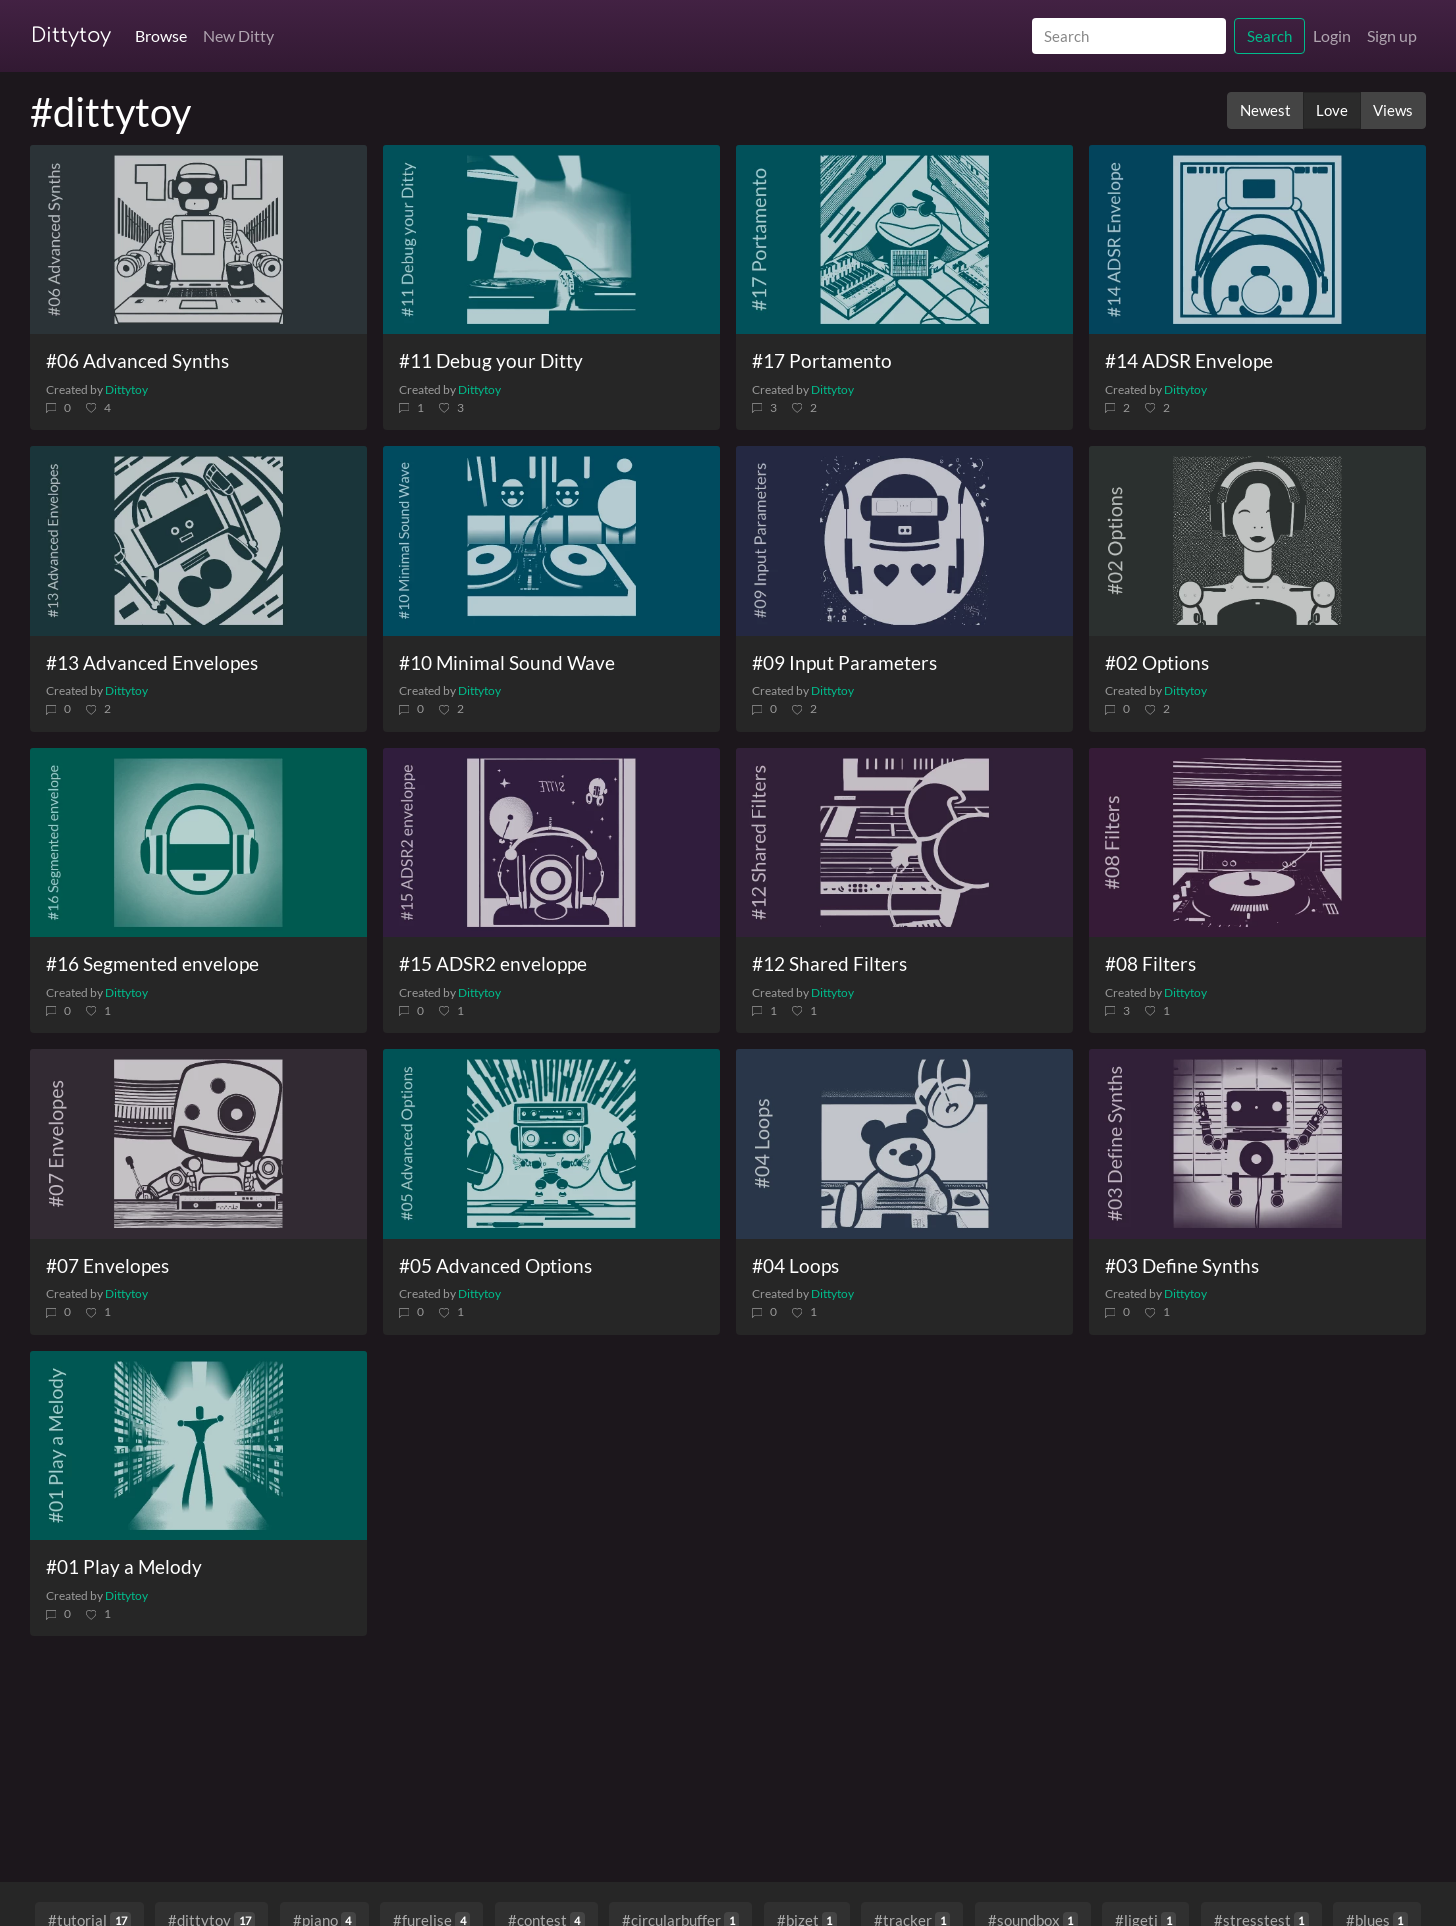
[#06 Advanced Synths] (198, 240)
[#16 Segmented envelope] (198, 843)
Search (1269, 36)
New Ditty (238, 35)
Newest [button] (1265, 110)
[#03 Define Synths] (1257, 1144)
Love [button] (1332, 110)
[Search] (1129, 36)
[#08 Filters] (1257, 843)
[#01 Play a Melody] (198, 1446)
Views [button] (1393, 110)
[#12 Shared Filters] (904, 843)
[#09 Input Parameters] (904, 541)
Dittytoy (71, 35)
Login (1332, 35)
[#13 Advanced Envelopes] (198, 541)
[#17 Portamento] (904, 240)
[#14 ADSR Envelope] (1257, 240)
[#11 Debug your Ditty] (551, 240)
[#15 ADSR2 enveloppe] (551, 843)
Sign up (1392, 35)
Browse (161, 35)
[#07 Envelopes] (198, 1144)
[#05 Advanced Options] (551, 1144)
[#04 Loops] (904, 1144)
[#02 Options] (1257, 541)
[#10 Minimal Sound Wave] (551, 541)
